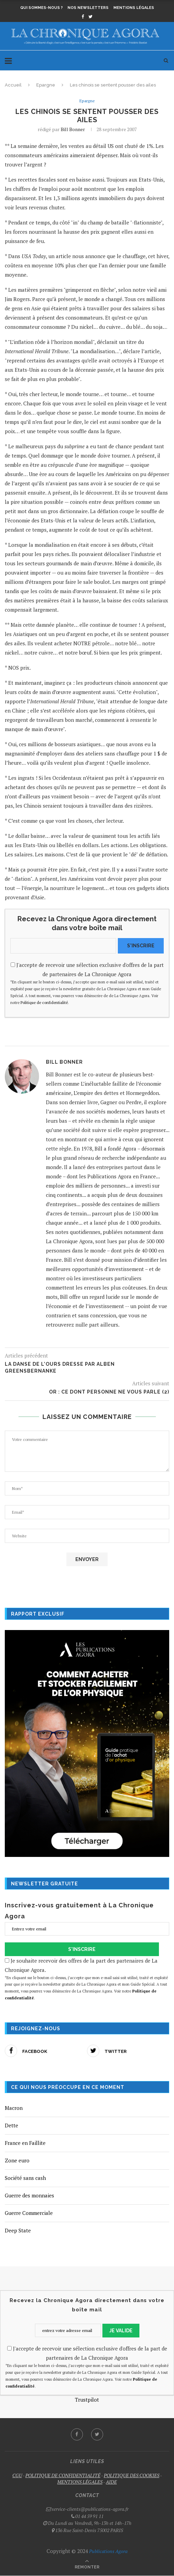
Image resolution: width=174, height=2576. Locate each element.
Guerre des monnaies (29, 2195)
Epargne (45, 85)
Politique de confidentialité (44, 1002)
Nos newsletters (88, 7)
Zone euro (17, 2160)
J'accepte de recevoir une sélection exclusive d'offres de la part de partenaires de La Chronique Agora (87, 984)
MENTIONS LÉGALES (79, 2482)
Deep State (18, 2230)
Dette (11, 2125)
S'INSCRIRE (140, 946)
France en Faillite (25, 2143)
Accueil (13, 85)
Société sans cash (25, 2178)
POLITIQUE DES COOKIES (131, 2475)
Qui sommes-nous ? (41, 7)
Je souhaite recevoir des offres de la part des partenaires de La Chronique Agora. (87, 1979)
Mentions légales (133, 7)
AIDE (111, 2482)
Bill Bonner (73, 129)
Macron (14, 2108)
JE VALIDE (121, 2331)
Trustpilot (87, 2399)
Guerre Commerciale (29, 2213)
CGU (17, 2475)
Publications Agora (107, 2551)
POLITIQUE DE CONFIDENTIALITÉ (62, 2475)
